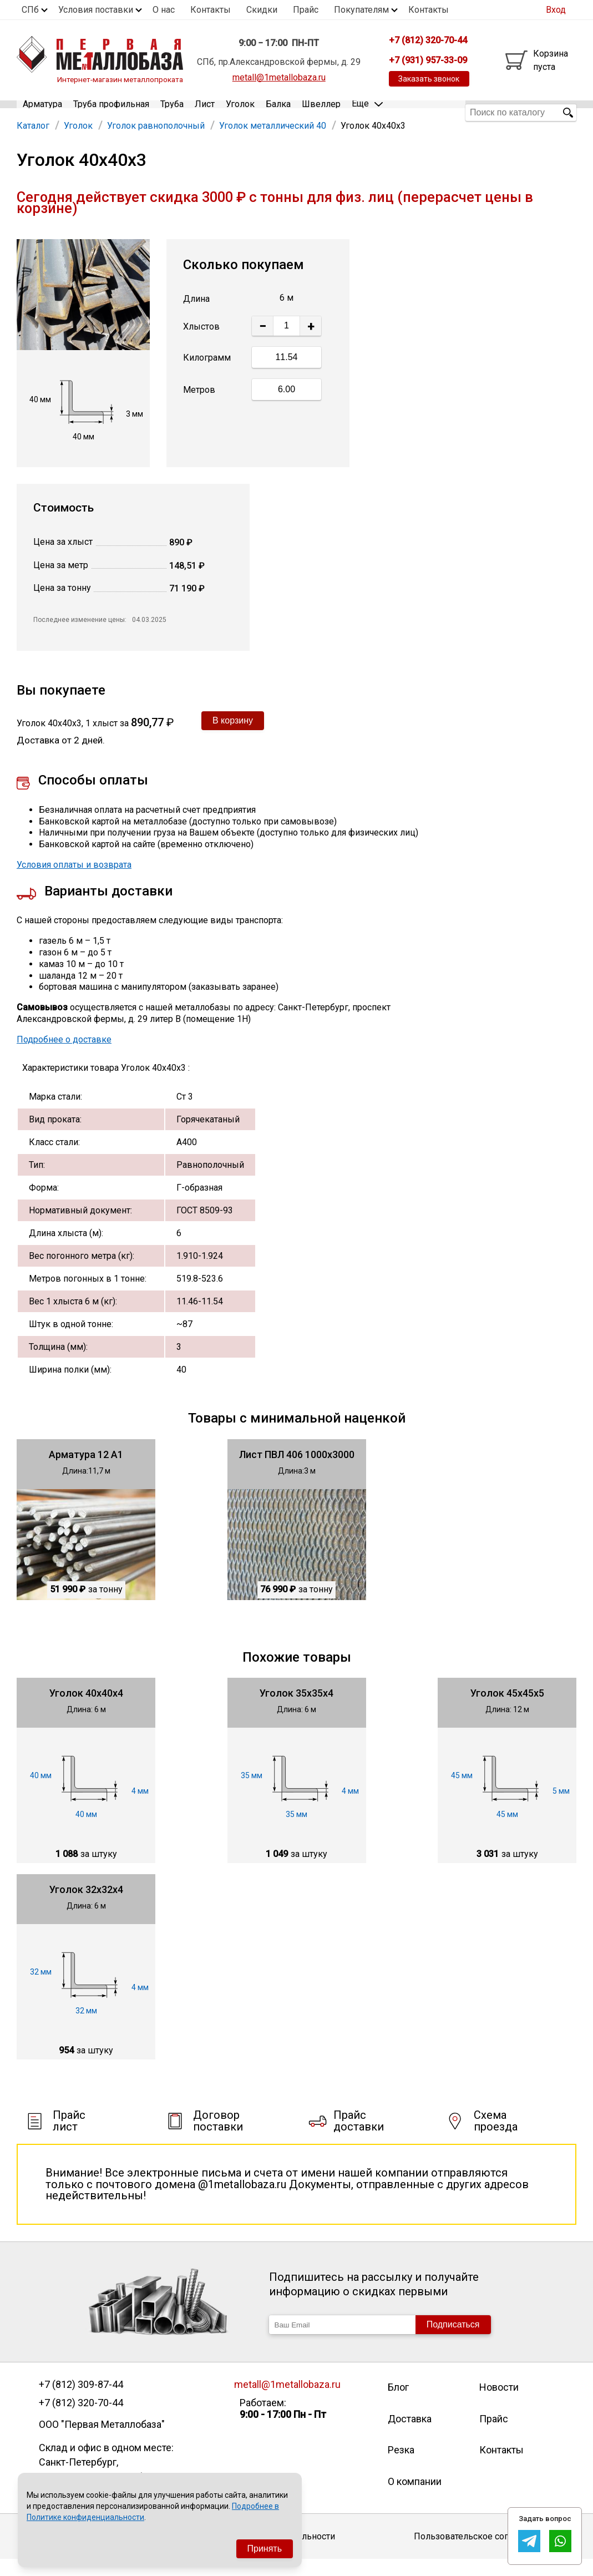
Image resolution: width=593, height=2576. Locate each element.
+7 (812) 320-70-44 (81, 2419)
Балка (278, 112)
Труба (172, 112)
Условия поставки (95, 9)
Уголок (240, 112)
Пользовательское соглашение (479, 2552)
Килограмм (207, 374)
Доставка (410, 2435)
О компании (415, 2497)
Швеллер (321, 112)
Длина (196, 315)
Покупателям (361, 9)
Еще (367, 112)
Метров (199, 406)
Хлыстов (201, 342)
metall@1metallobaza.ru (279, 77)
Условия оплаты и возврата (74, 880)
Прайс (305, 9)
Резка (401, 2466)
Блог (398, 2404)
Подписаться (453, 2341)
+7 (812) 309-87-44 (81, 2401)
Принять (264, 2548)
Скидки (261, 9)
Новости (499, 2404)
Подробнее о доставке (64, 1055)
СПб (30, 9)
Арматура (42, 112)
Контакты (210, 9)
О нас (164, 9)
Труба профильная (111, 112)
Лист (205, 112)
